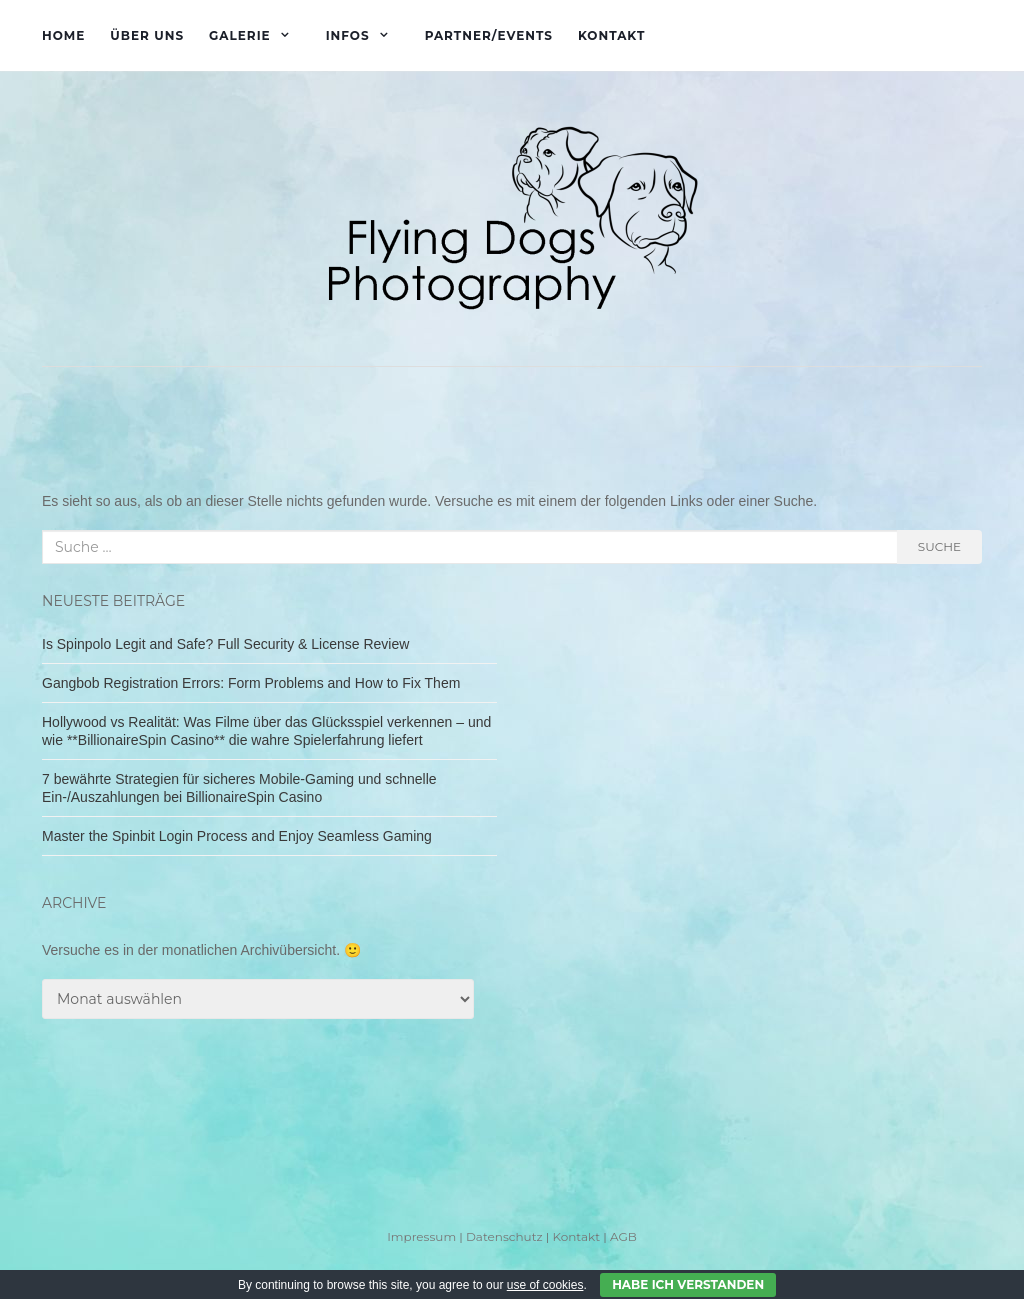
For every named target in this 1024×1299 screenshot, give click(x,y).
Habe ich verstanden (688, 1284)
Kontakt (611, 35)
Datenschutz (504, 1236)
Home (63, 35)
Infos (348, 35)
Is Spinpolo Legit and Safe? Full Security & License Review (225, 644)
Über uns (147, 35)
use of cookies (545, 1285)
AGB (623, 1236)
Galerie (240, 35)
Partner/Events (489, 35)
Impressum (421, 1236)
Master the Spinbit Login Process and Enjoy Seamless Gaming (237, 836)
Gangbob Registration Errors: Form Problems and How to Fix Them (251, 683)
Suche (939, 546)
